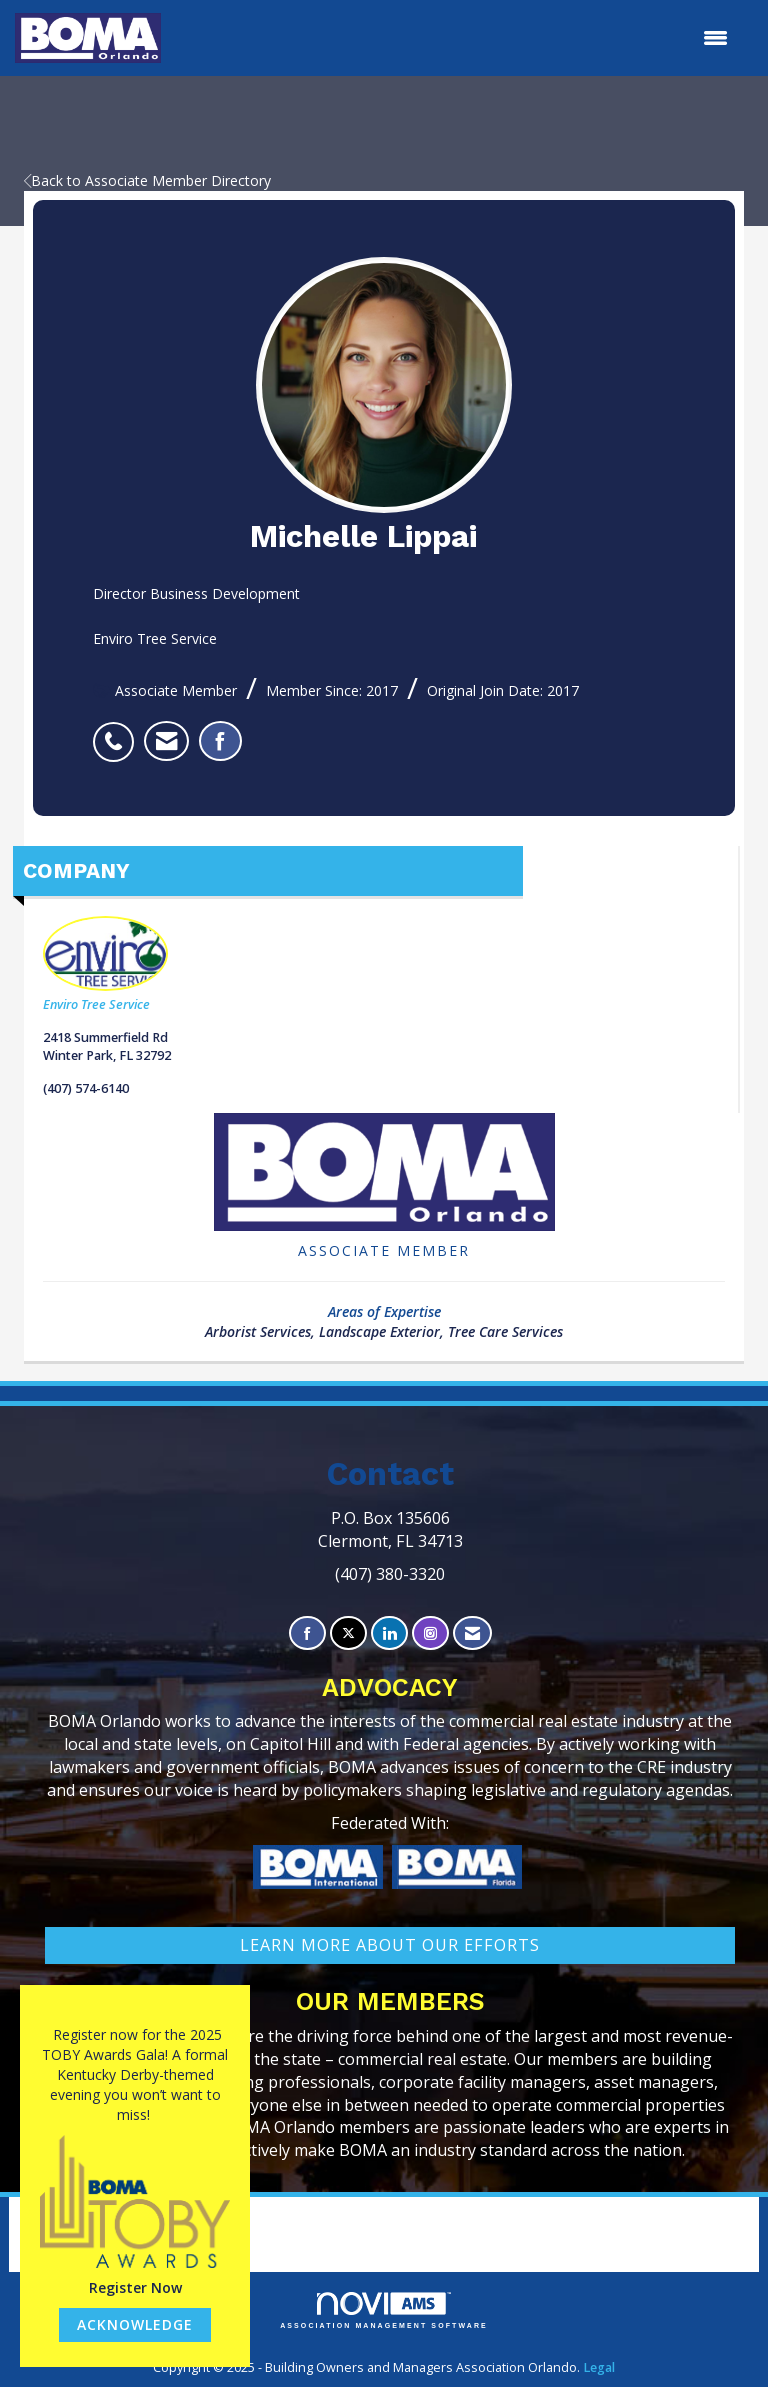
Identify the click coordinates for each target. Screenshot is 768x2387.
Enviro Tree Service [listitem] (105, 964)
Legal (599, 2367)
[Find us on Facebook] (307, 1633)
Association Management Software (384, 2310)
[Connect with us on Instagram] (430, 1633)
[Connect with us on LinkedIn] (389, 1633)
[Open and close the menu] (454, 38)
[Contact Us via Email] (472, 1633)
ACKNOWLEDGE (135, 2324)
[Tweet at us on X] (348, 1633)
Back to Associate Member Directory (147, 180)
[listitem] (118, 731)
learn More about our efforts (390, 1945)
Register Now (135, 2287)
